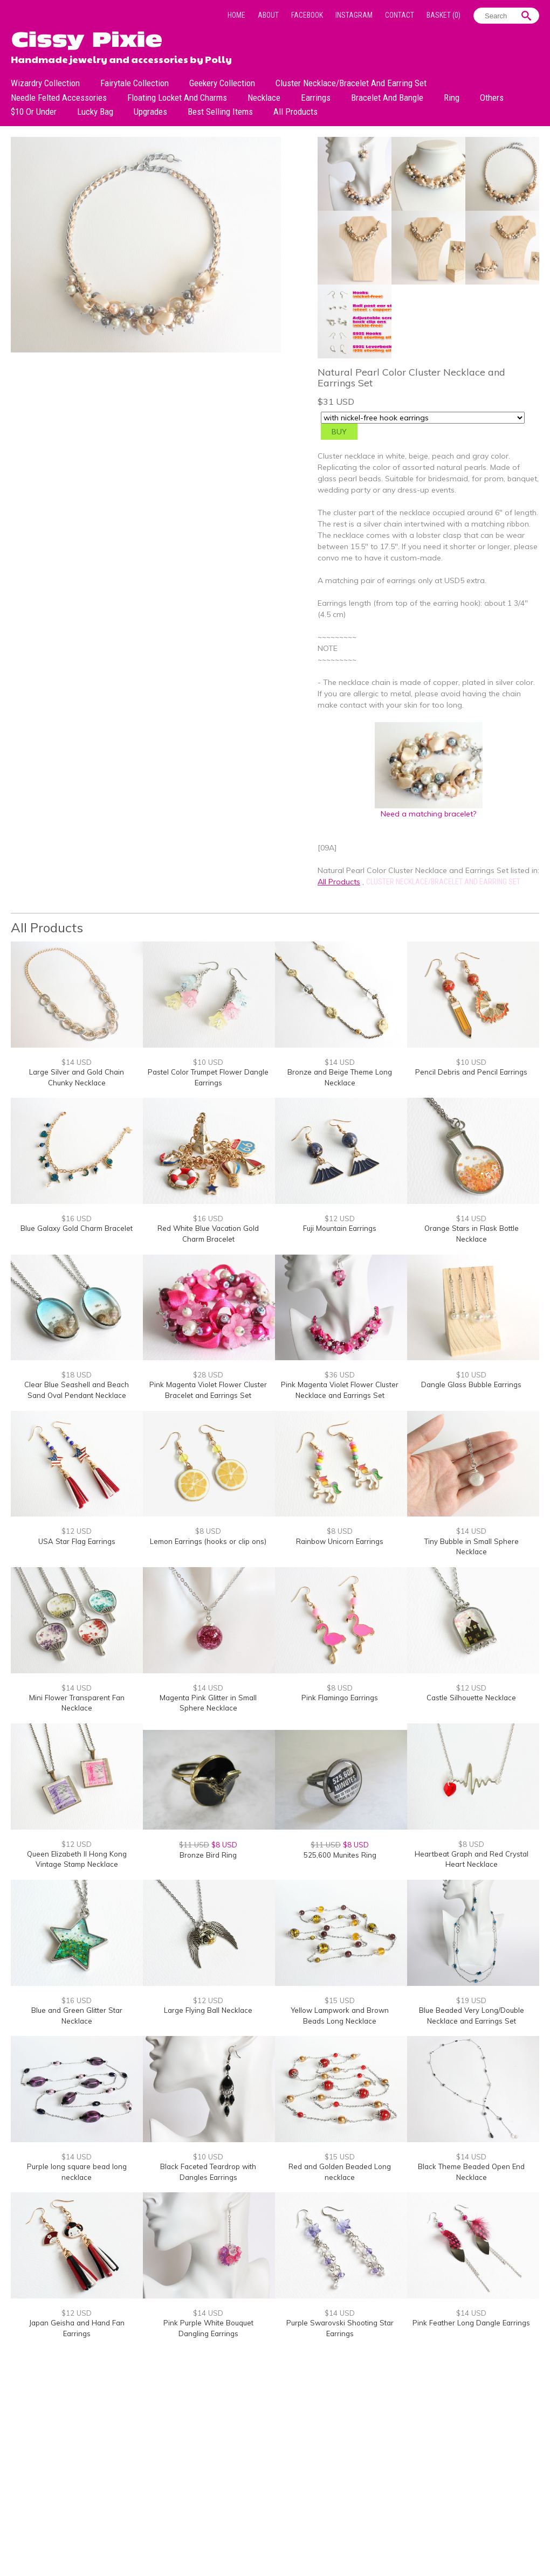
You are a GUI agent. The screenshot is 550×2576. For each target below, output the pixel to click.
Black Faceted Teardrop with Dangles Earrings (208, 2172)
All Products (295, 111)
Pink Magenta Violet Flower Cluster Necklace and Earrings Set (339, 1390)
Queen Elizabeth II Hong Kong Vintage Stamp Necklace (77, 1859)
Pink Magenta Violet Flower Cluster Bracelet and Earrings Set (208, 1390)
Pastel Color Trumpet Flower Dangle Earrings (208, 1077)
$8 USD (208, 1531)
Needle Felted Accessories (59, 97)
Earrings (316, 97)
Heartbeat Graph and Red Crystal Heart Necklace (471, 1859)
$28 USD (208, 1374)
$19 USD (471, 2000)
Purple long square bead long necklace (77, 2172)
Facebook (307, 15)
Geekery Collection (222, 83)
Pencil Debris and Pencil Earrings (471, 1072)
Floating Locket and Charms (177, 97)
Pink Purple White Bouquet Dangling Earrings (208, 2328)
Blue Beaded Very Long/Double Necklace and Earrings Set (471, 2015)
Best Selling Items (220, 111)
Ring (451, 97)
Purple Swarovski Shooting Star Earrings (340, 2328)
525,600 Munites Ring (340, 1855)
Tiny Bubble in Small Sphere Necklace (471, 1546)
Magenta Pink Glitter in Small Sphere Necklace (208, 1703)
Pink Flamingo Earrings (339, 1697)
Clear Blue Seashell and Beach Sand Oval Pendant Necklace (76, 1390)
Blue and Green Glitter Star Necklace (76, 2015)
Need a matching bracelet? (429, 810)
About (268, 15)
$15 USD (340, 2000)
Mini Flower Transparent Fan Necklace (77, 1703)
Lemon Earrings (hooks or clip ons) (208, 1541)
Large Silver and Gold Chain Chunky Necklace (76, 1077)
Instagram (354, 15)
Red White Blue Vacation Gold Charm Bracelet (208, 1233)
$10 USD (208, 1062)
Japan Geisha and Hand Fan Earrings (77, 2328)
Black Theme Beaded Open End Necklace (471, 2172)
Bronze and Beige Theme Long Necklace (339, 1077)
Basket (443, 15)
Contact (399, 15)
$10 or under (34, 111)
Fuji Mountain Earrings (339, 1228)
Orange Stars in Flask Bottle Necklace (471, 1233)
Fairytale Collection (134, 83)
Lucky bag (95, 111)
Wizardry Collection (45, 83)
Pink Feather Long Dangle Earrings (471, 2322)
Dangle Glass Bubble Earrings (471, 1384)
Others (492, 97)
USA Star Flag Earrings (76, 1541)
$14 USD (76, 1062)
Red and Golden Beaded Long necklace (339, 2172)
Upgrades (150, 111)
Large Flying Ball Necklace (208, 2010)
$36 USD (340, 1374)
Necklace (264, 97)
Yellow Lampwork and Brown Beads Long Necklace (340, 2015)
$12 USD (340, 1218)
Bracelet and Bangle (387, 97)
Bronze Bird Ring (208, 1855)
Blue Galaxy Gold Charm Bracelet (76, 1228)
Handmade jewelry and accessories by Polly (121, 58)
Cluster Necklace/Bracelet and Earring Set (351, 83)
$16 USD (76, 1218)
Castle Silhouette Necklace (471, 1697)
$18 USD (76, 1374)
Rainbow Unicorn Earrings (339, 1541)
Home (236, 15)
